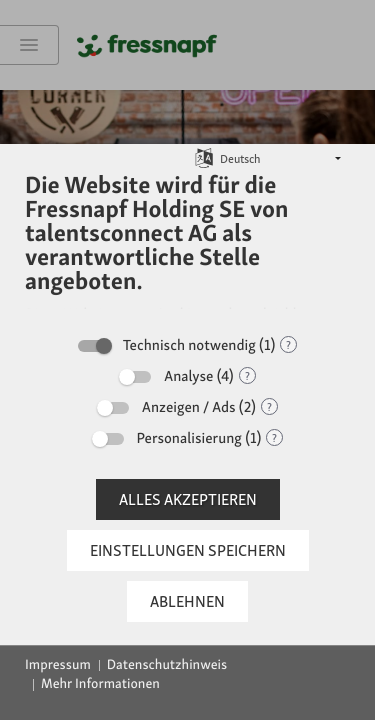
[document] (187, 247)
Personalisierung (189, 438)
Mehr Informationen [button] (100, 684)
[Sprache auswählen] (204, 157)
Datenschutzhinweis (167, 665)
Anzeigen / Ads (189, 407)
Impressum (58, 665)
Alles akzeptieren (188, 499)
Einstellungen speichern (188, 550)
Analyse (188, 376)
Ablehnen (187, 601)
